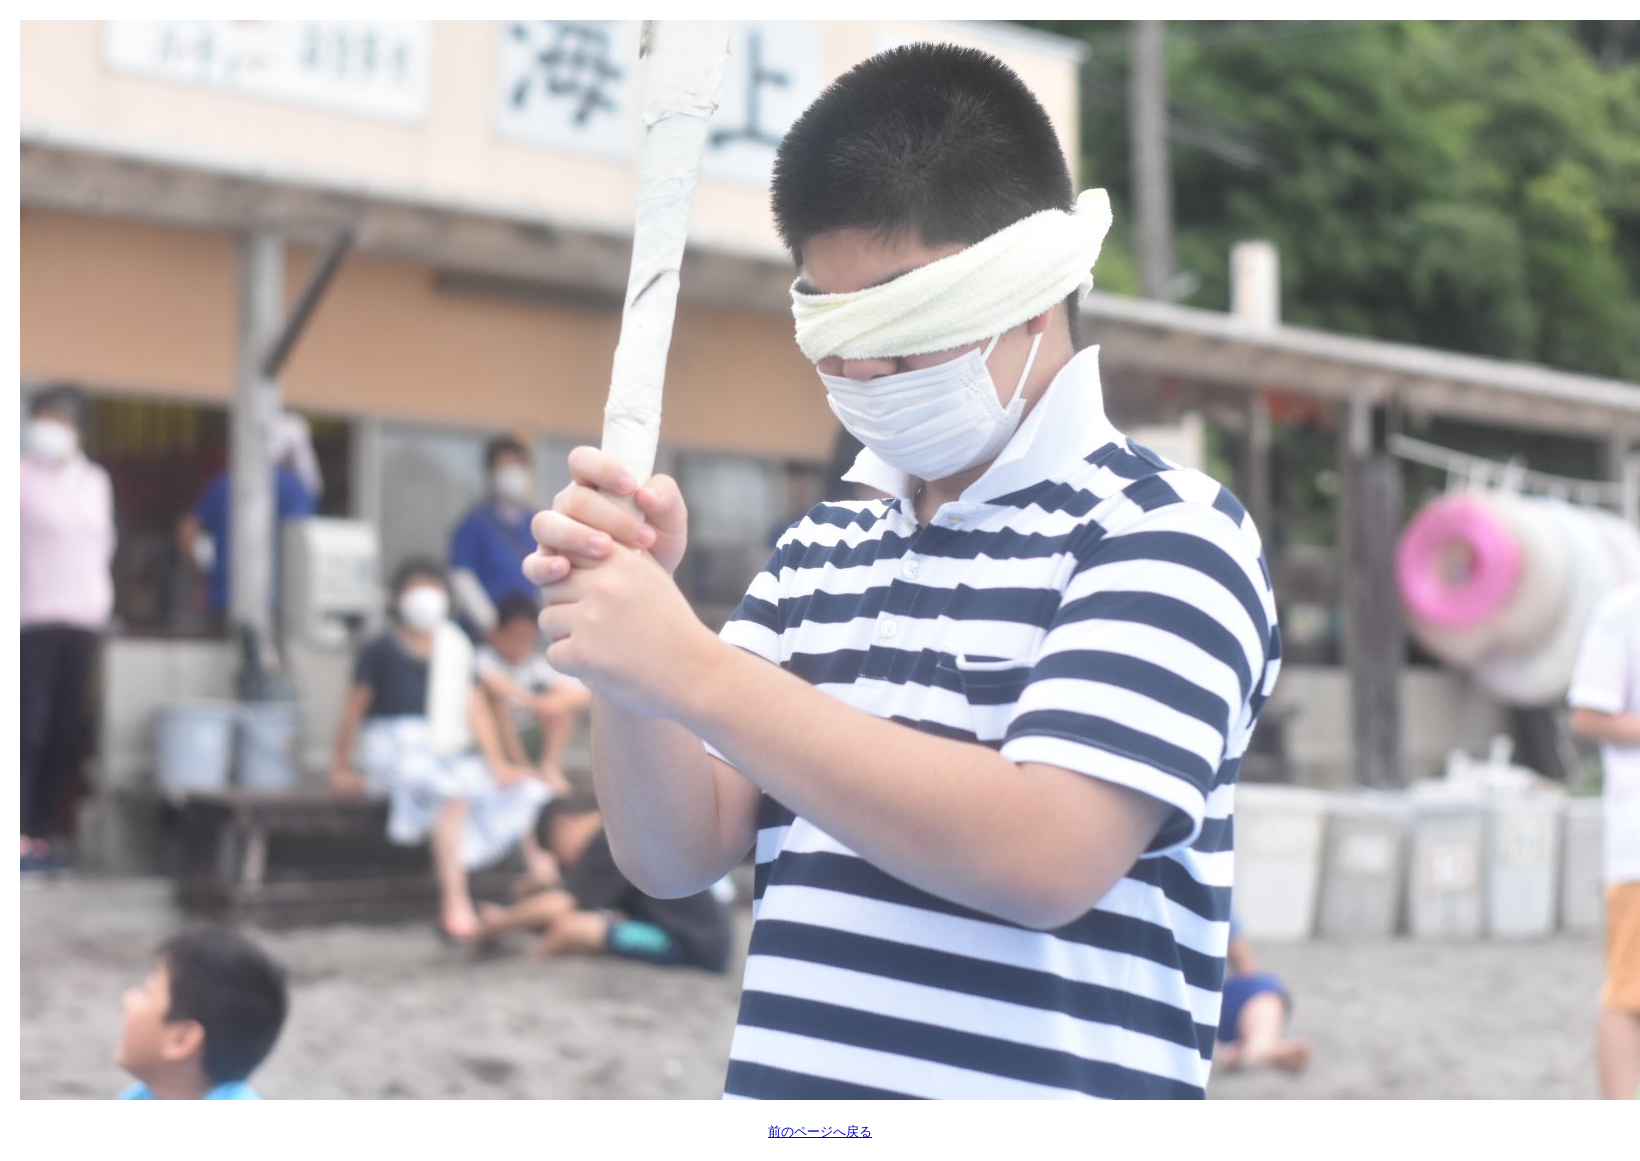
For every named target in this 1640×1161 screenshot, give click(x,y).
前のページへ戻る (820, 1131)
